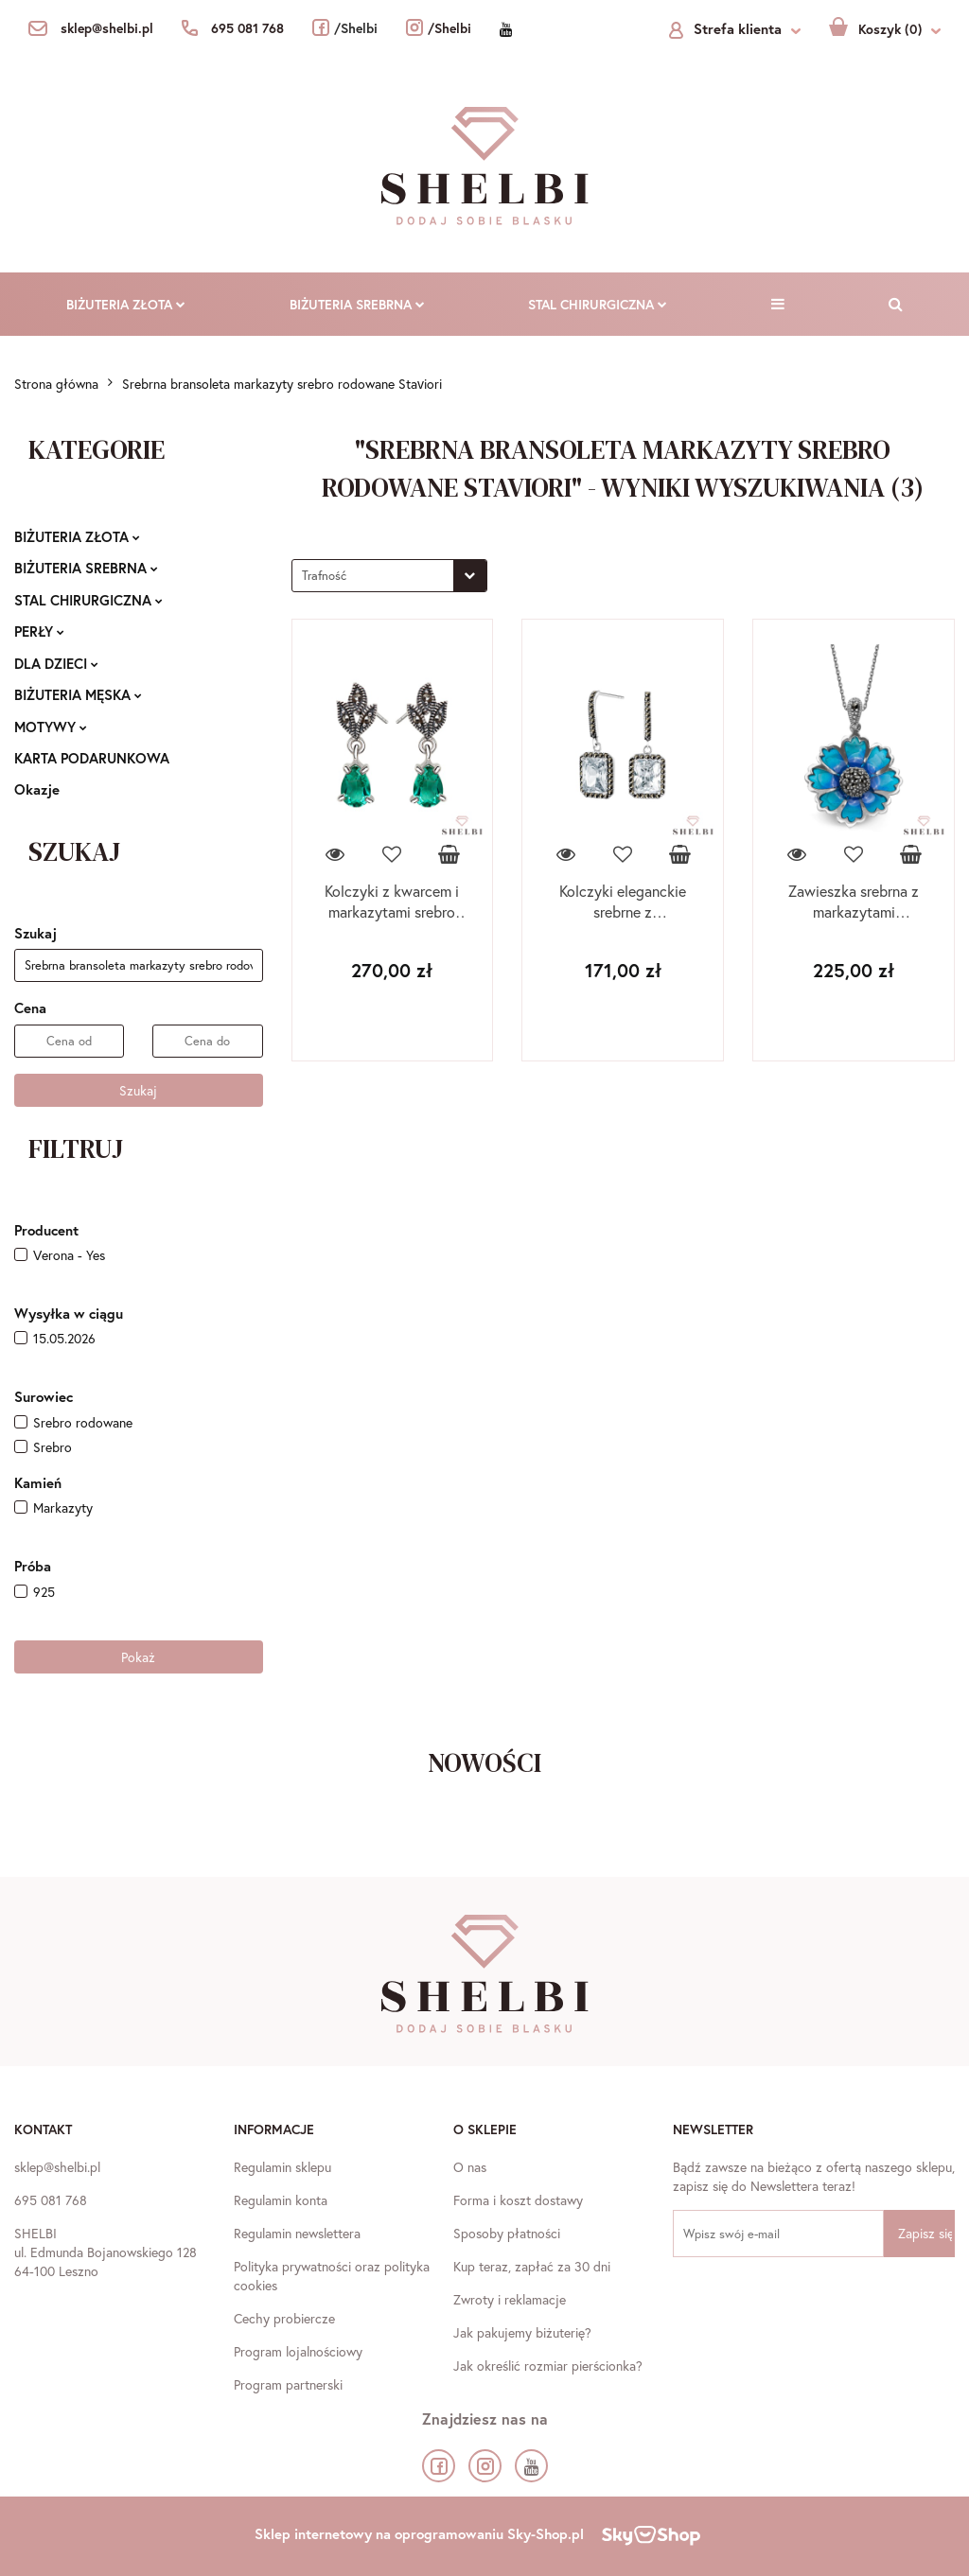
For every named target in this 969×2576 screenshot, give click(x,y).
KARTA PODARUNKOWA (91, 757)
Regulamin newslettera (297, 2233)
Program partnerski (288, 2384)
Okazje (37, 789)
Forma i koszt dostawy (518, 2200)
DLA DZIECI (56, 663)
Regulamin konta (280, 2200)
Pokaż (138, 1657)
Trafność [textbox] (324, 576)
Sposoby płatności (506, 2233)
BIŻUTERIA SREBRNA (357, 304)
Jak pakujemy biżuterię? (522, 2332)
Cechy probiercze (284, 2318)
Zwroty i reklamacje (509, 2299)
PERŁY (39, 631)
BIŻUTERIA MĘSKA (78, 694)
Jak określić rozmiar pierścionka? (548, 2365)
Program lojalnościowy (298, 2351)
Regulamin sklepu (282, 2167)
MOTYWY (50, 726)
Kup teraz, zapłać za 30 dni (531, 2266)
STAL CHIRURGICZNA (597, 304)
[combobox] (389, 575)
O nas (469, 2167)
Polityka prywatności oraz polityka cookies (332, 2275)
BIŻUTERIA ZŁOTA (125, 304)
